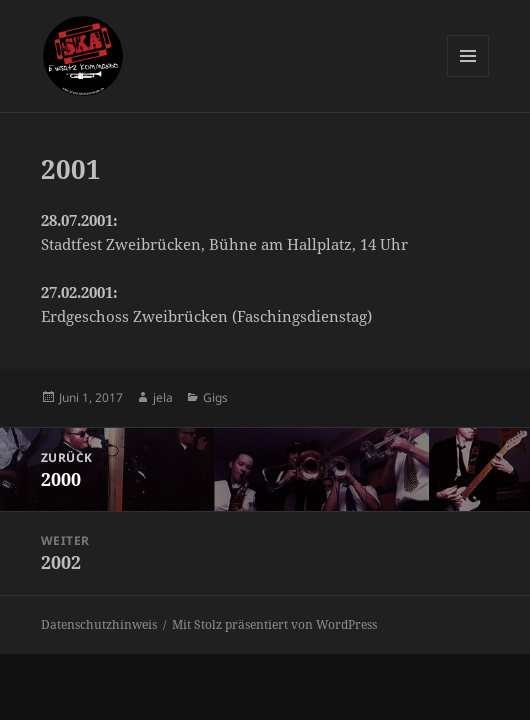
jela (163, 397)
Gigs (215, 397)
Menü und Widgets (468, 76)
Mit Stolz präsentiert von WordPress (274, 624)
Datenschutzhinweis (99, 624)
